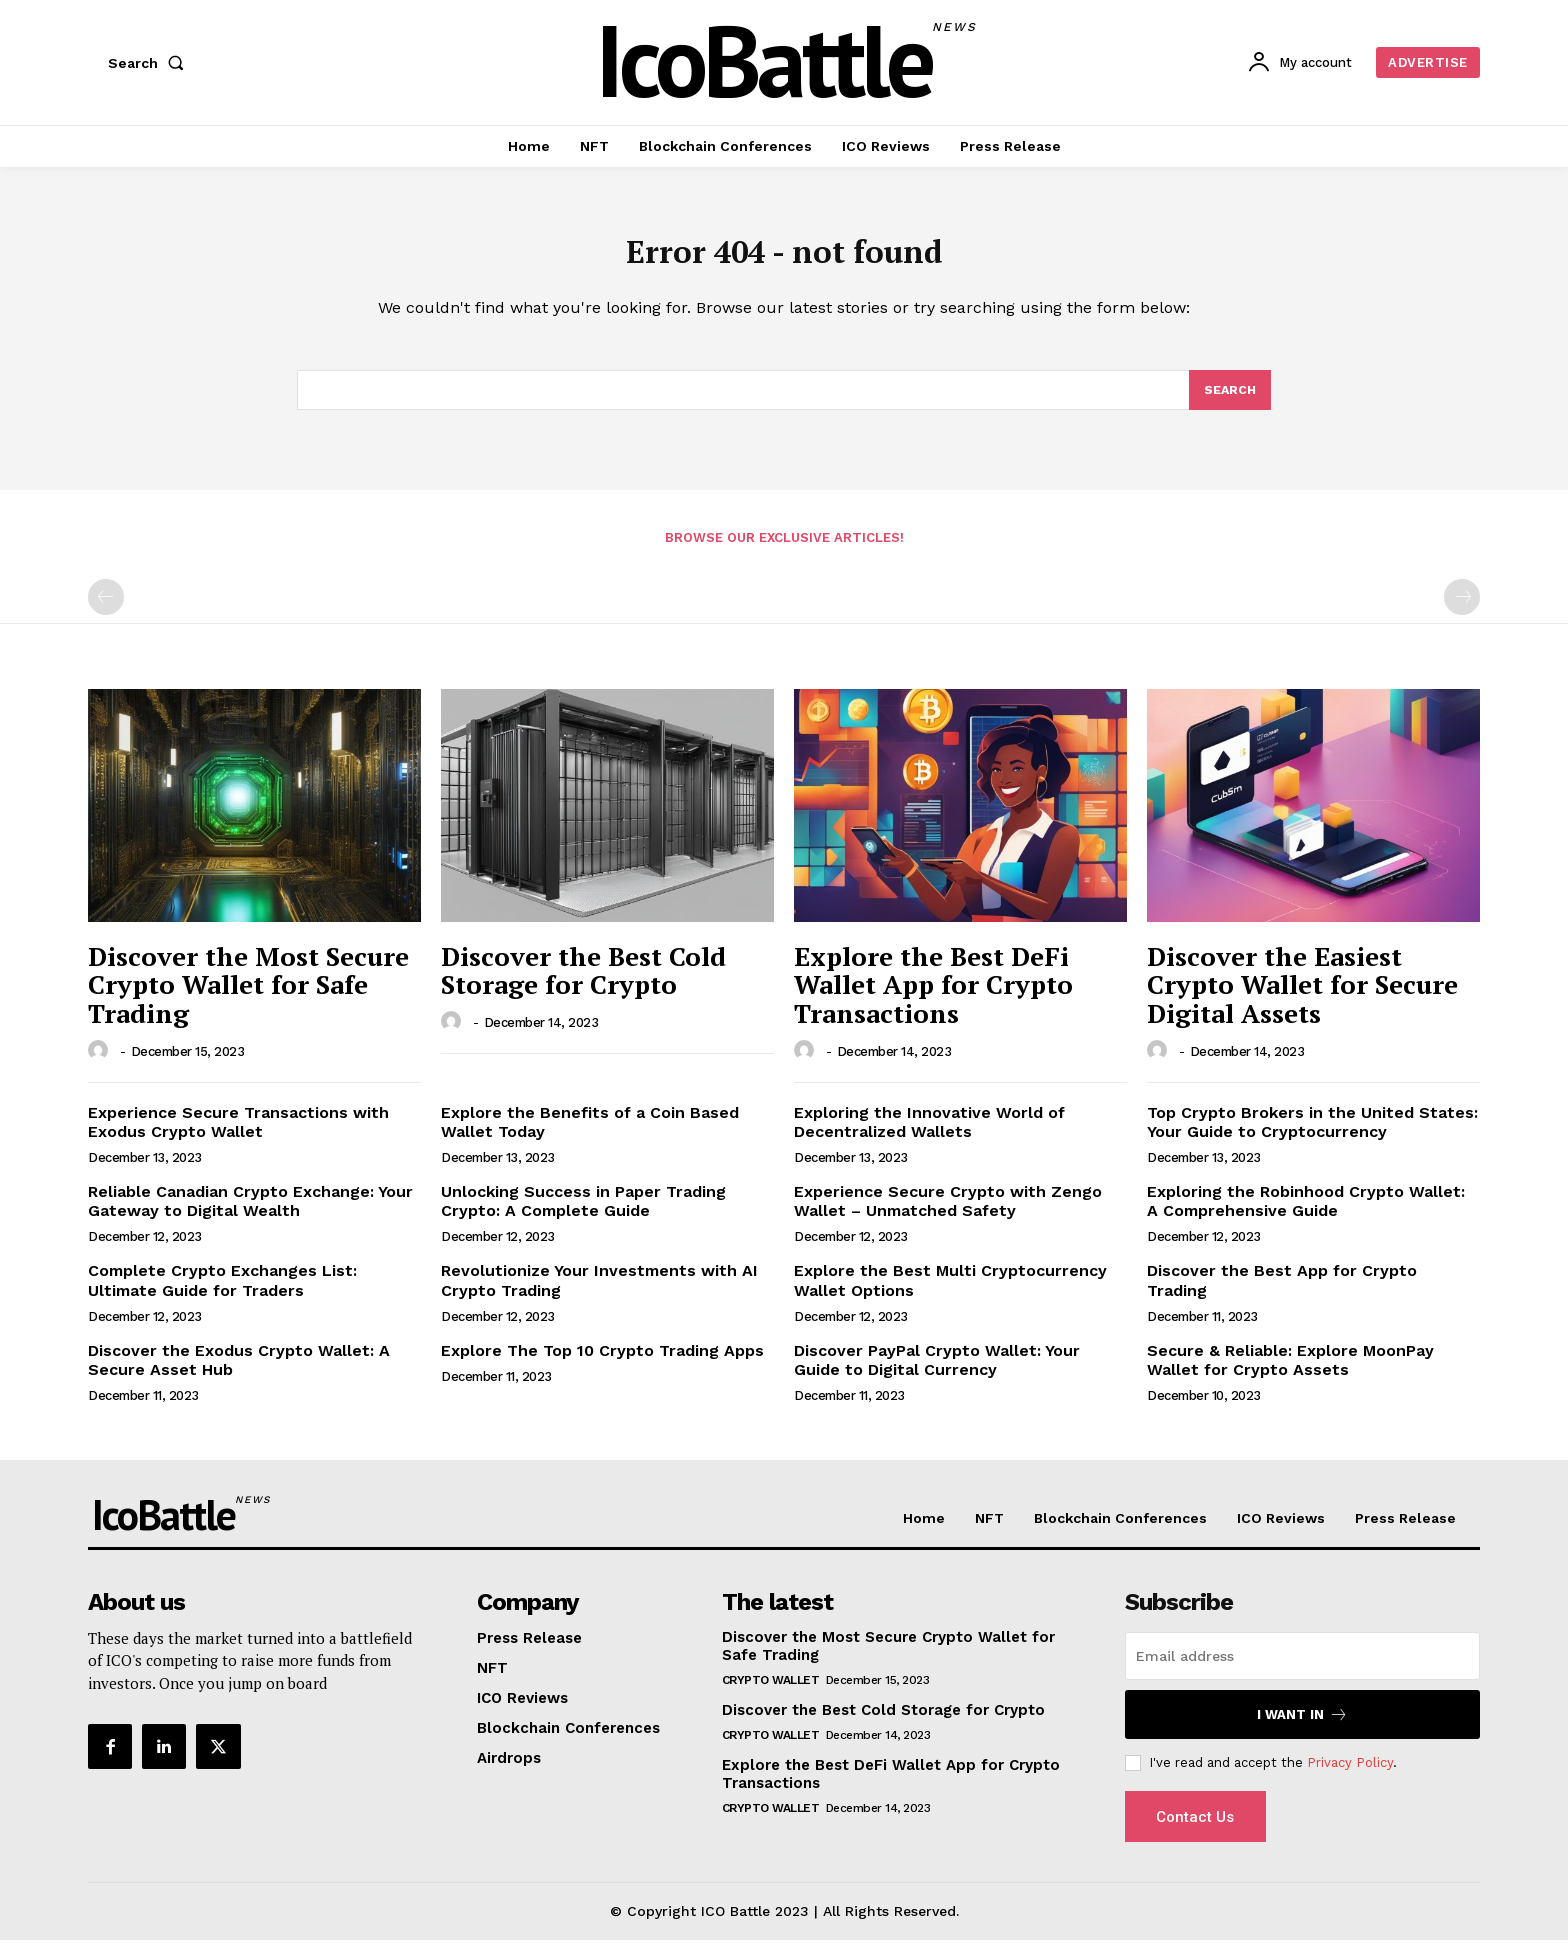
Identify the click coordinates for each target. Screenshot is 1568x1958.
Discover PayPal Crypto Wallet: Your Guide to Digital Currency (937, 1374)
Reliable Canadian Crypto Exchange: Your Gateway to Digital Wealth (250, 1215)
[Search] (1229, 402)
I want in (1302, 1728)
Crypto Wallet (771, 1694)
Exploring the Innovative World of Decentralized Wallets (929, 1135)
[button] (150, 63)
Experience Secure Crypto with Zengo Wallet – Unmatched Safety (948, 1215)
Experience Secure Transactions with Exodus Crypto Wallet (238, 1135)
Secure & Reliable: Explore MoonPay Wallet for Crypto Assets (1290, 1374)
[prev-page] (106, 611)
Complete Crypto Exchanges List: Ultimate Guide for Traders (222, 1294)
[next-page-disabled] (1462, 611)
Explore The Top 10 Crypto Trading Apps (602, 1364)
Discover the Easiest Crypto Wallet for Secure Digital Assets (1302, 998)
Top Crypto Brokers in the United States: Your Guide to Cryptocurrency (1312, 1135)
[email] (1302, 1670)
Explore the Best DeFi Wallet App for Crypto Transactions (933, 998)
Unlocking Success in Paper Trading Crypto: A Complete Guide (583, 1215)
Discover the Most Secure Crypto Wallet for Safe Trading (248, 998)
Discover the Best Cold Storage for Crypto (583, 984)
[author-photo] (101, 1064)
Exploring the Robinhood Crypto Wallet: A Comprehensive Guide (1306, 1215)
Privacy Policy (1350, 1775)
